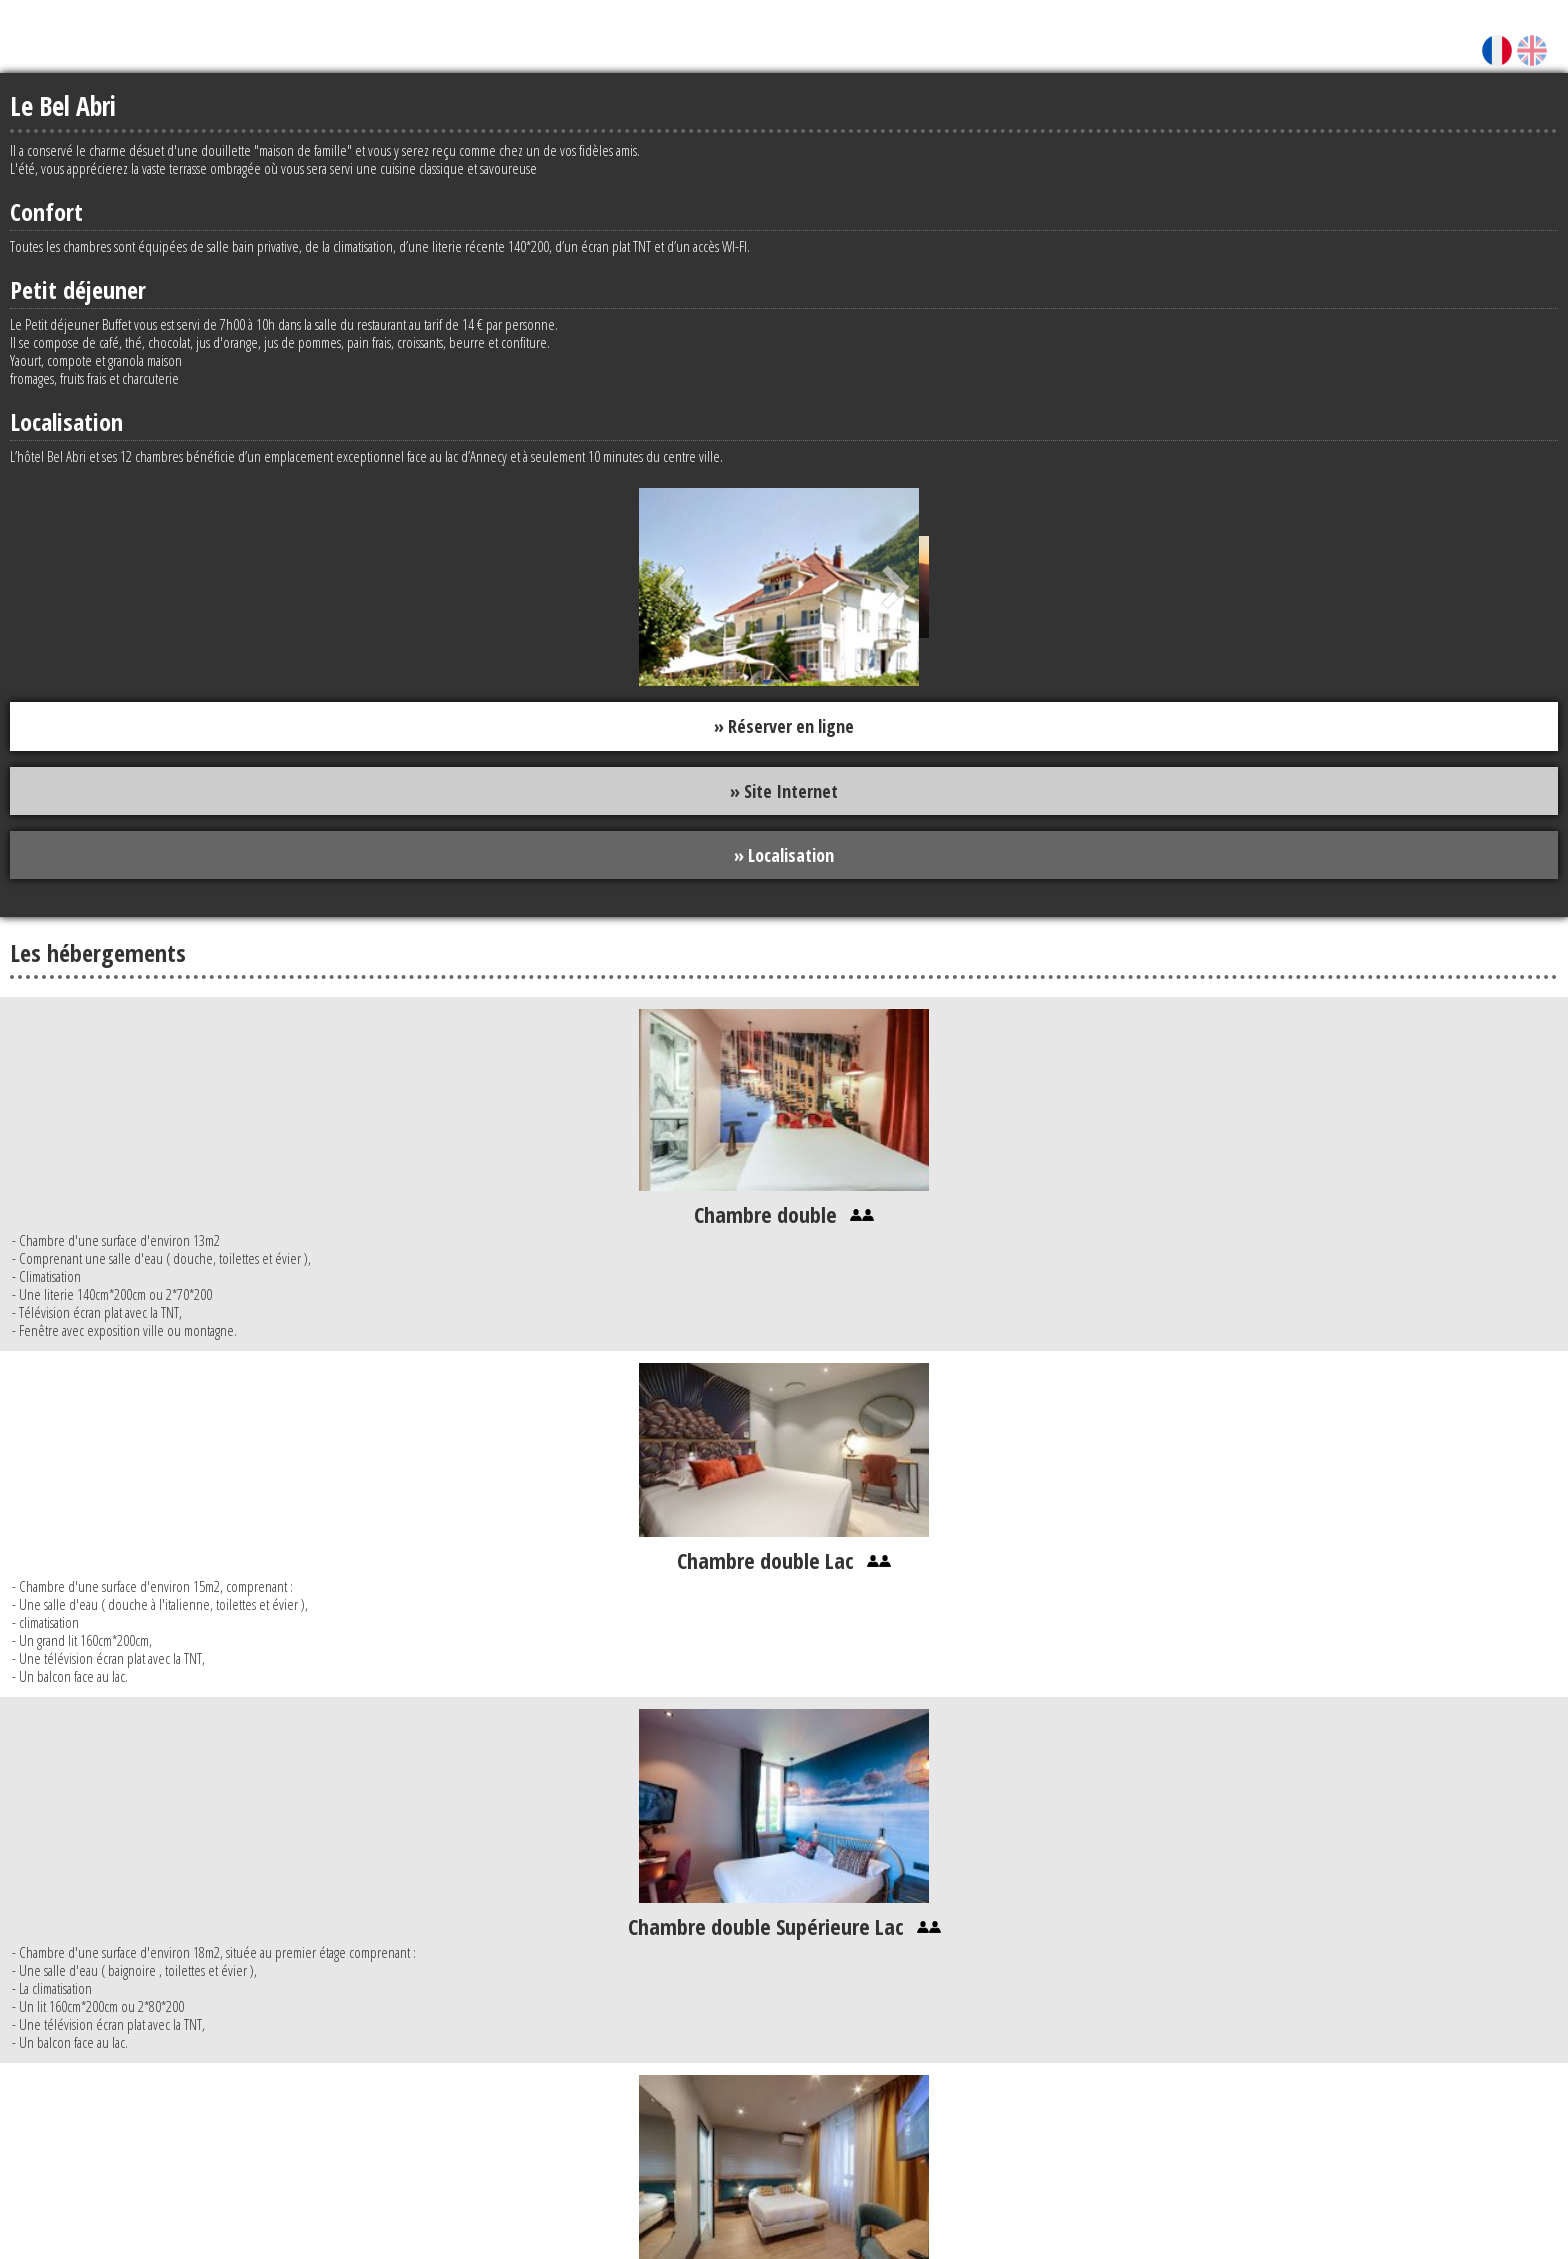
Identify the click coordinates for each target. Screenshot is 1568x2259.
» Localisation (784, 855)
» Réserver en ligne (784, 726)
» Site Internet (784, 791)
